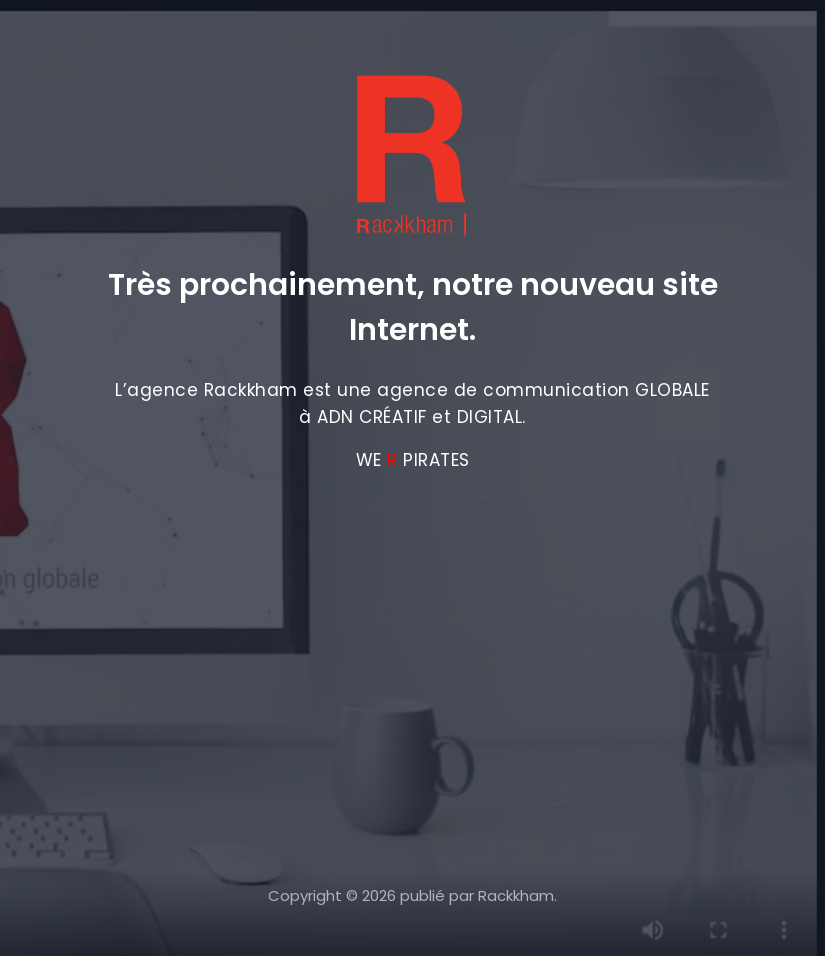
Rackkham (516, 895)
